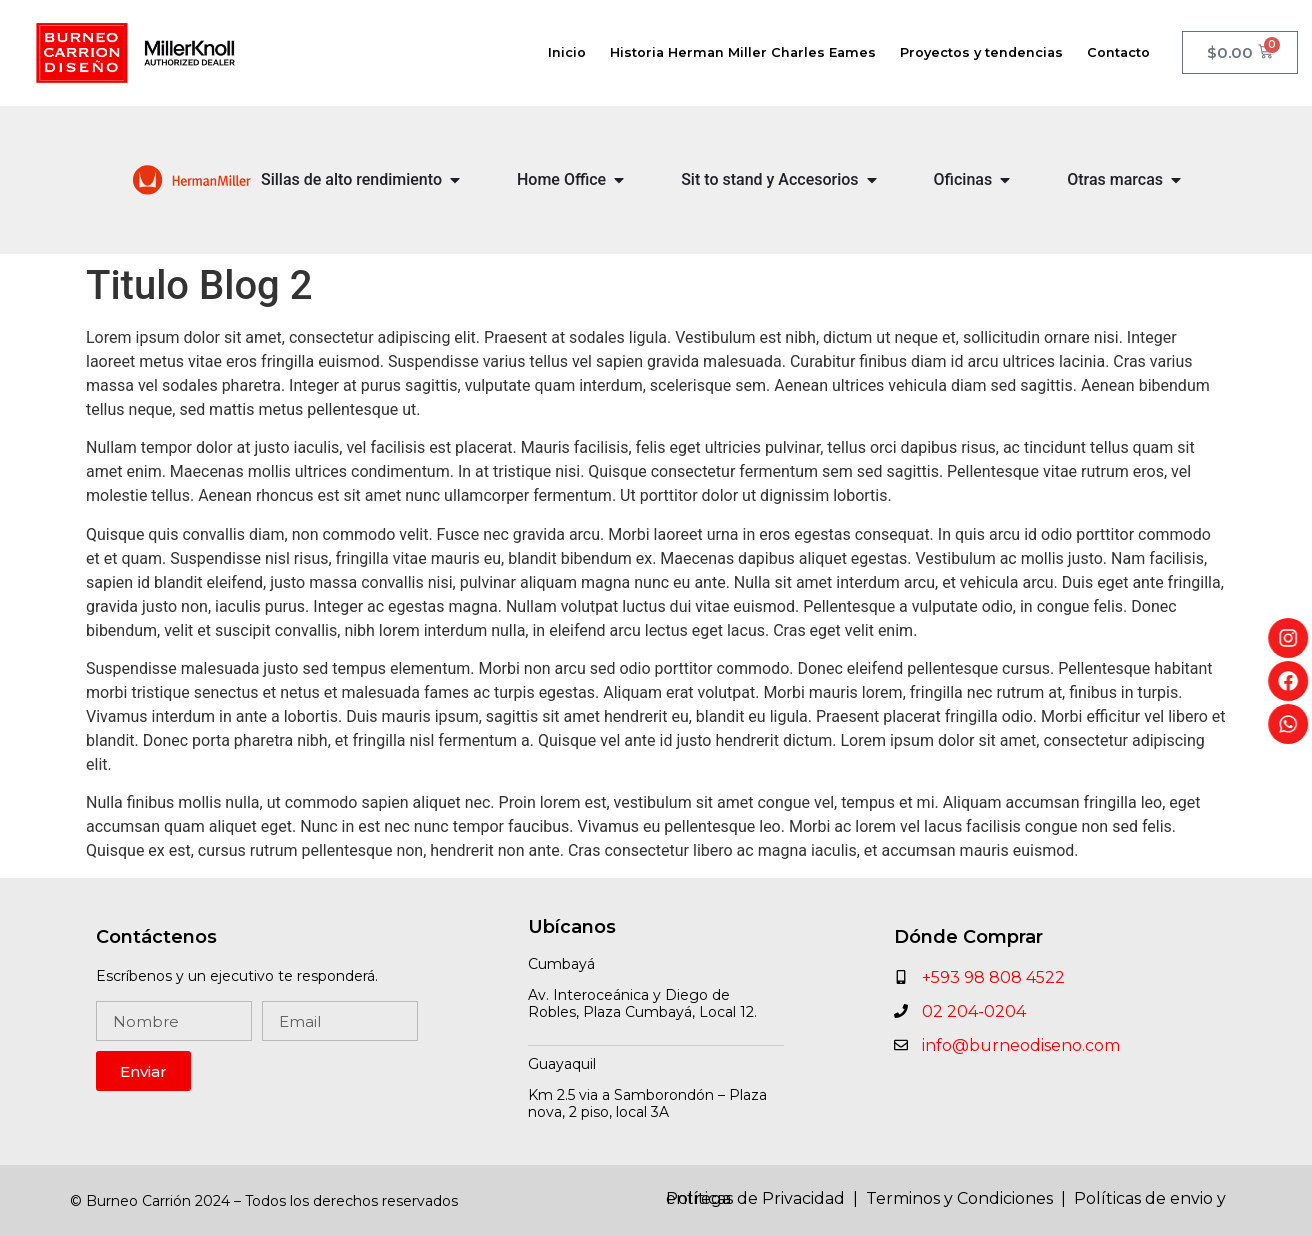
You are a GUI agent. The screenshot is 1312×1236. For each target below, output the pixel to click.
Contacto (1118, 52)
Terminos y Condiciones (961, 1198)
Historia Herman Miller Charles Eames (743, 52)
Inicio (567, 52)
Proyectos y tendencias (981, 52)
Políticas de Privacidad (755, 1198)
